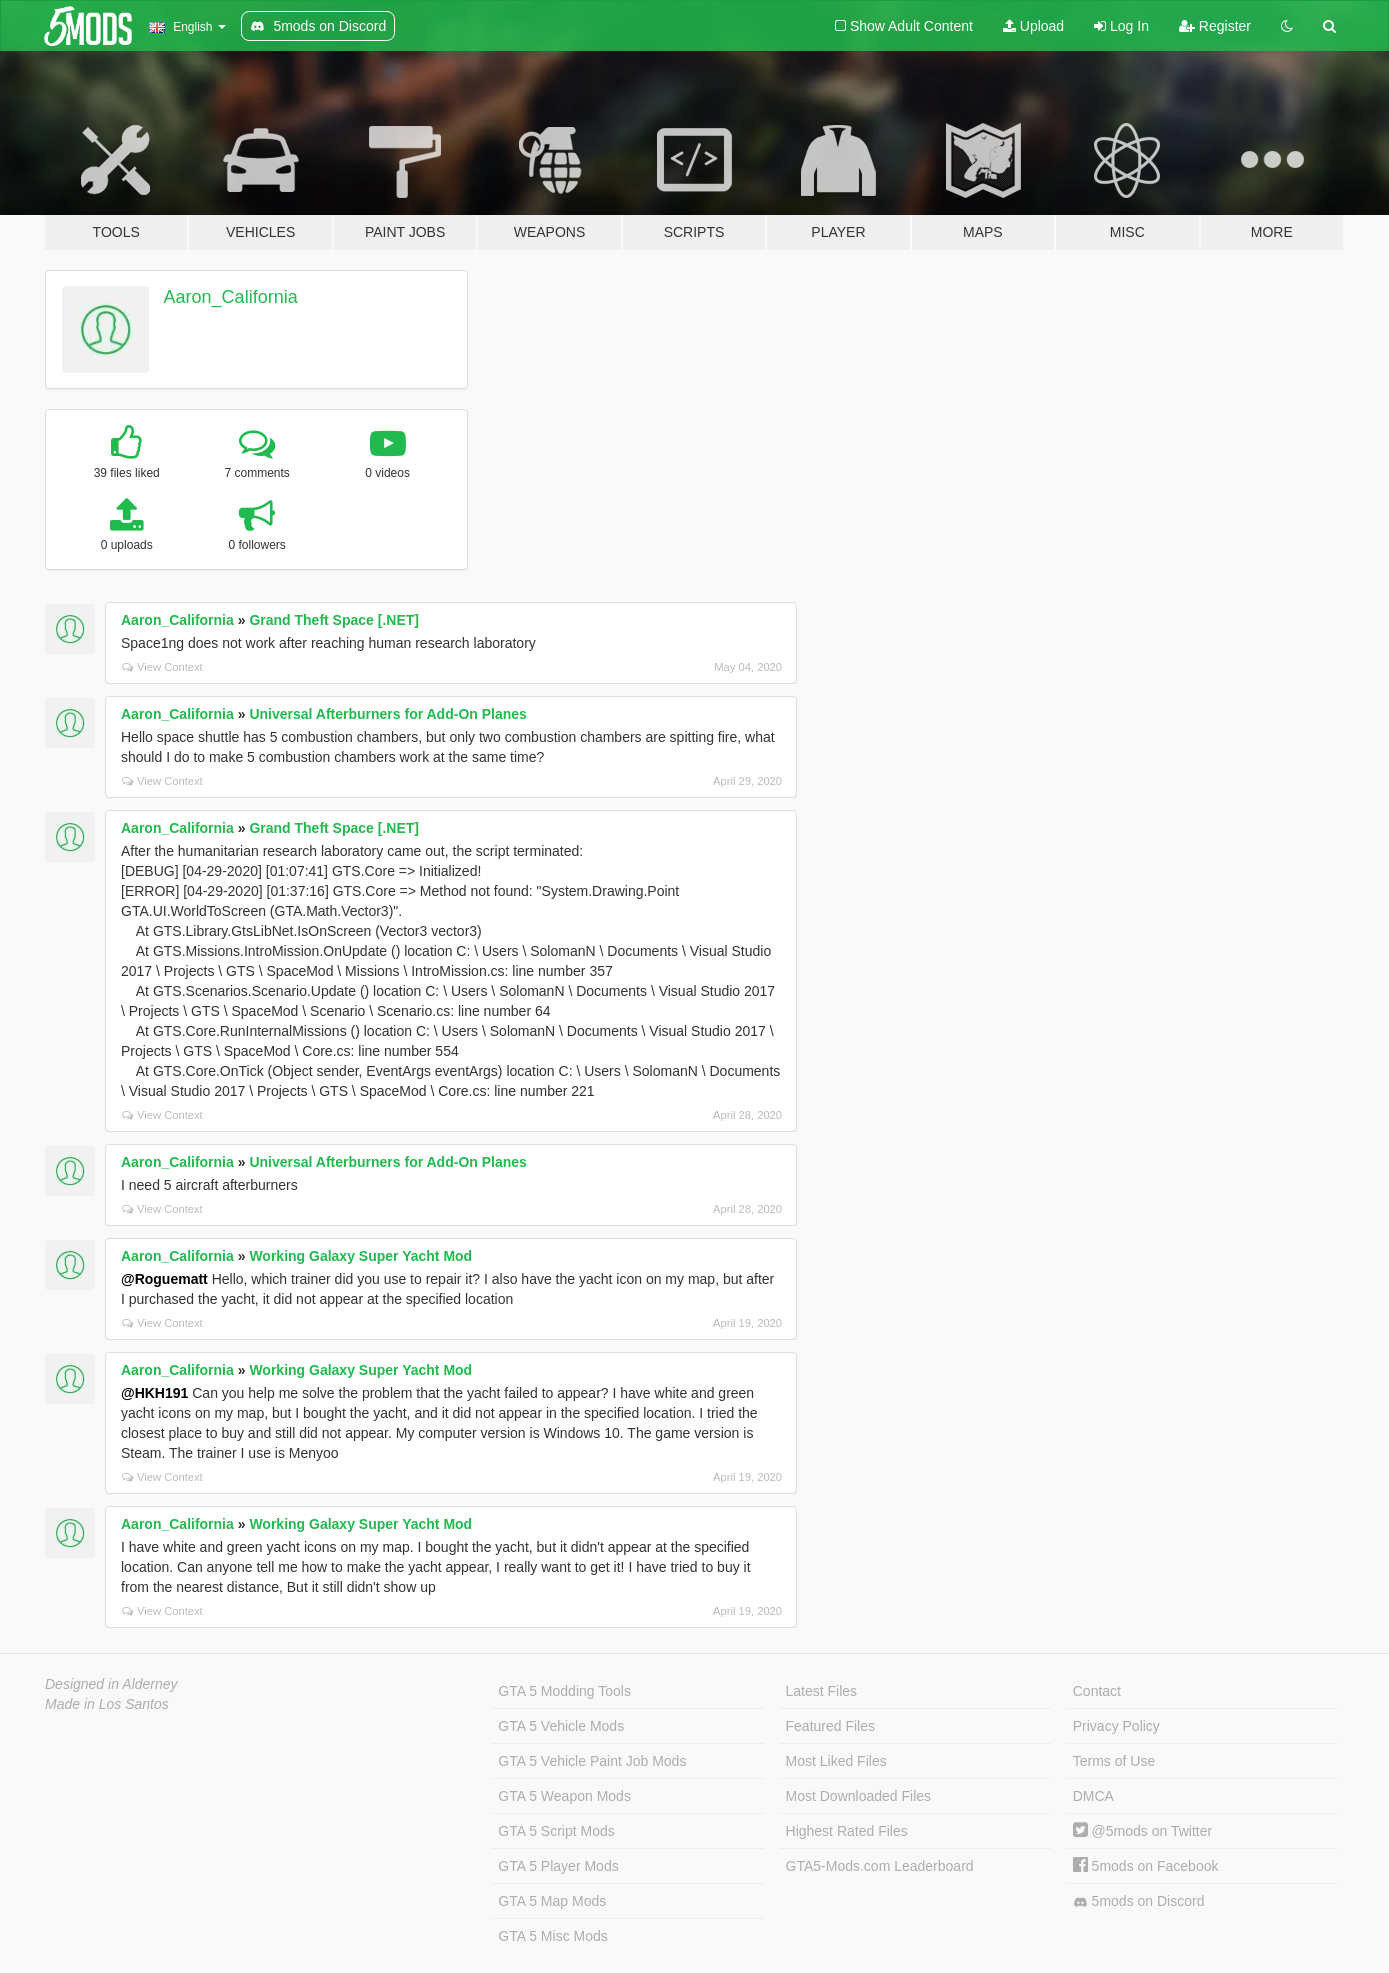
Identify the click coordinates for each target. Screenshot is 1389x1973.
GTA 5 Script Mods (556, 1831)
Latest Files (822, 1691)
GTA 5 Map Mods (552, 1901)
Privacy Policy (1116, 1726)
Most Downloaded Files (859, 1796)
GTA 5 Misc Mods (552, 1936)
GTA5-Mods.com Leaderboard (880, 1866)
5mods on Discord (1139, 1901)
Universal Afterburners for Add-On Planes (387, 714)
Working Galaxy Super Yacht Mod (360, 1256)
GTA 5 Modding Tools (564, 1691)
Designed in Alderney (111, 1684)
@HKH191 (154, 1393)
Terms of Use (1114, 1761)
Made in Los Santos (107, 1704)
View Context (162, 667)
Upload (1033, 26)
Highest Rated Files (847, 1831)
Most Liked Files (836, 1761)
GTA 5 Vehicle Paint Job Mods (592, 1761)
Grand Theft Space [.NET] (334, 620)
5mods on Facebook (1146, 1866)
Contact (1097, 1691)
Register (1215, 26)
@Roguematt (164, 1279)
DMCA (1093, 1796)
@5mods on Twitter (1142, 1831)
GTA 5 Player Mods (558, 1866)
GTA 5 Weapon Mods (564, 1796)
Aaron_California (231, 297)
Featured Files (830, 1726)
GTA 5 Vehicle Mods (561, 1726)
